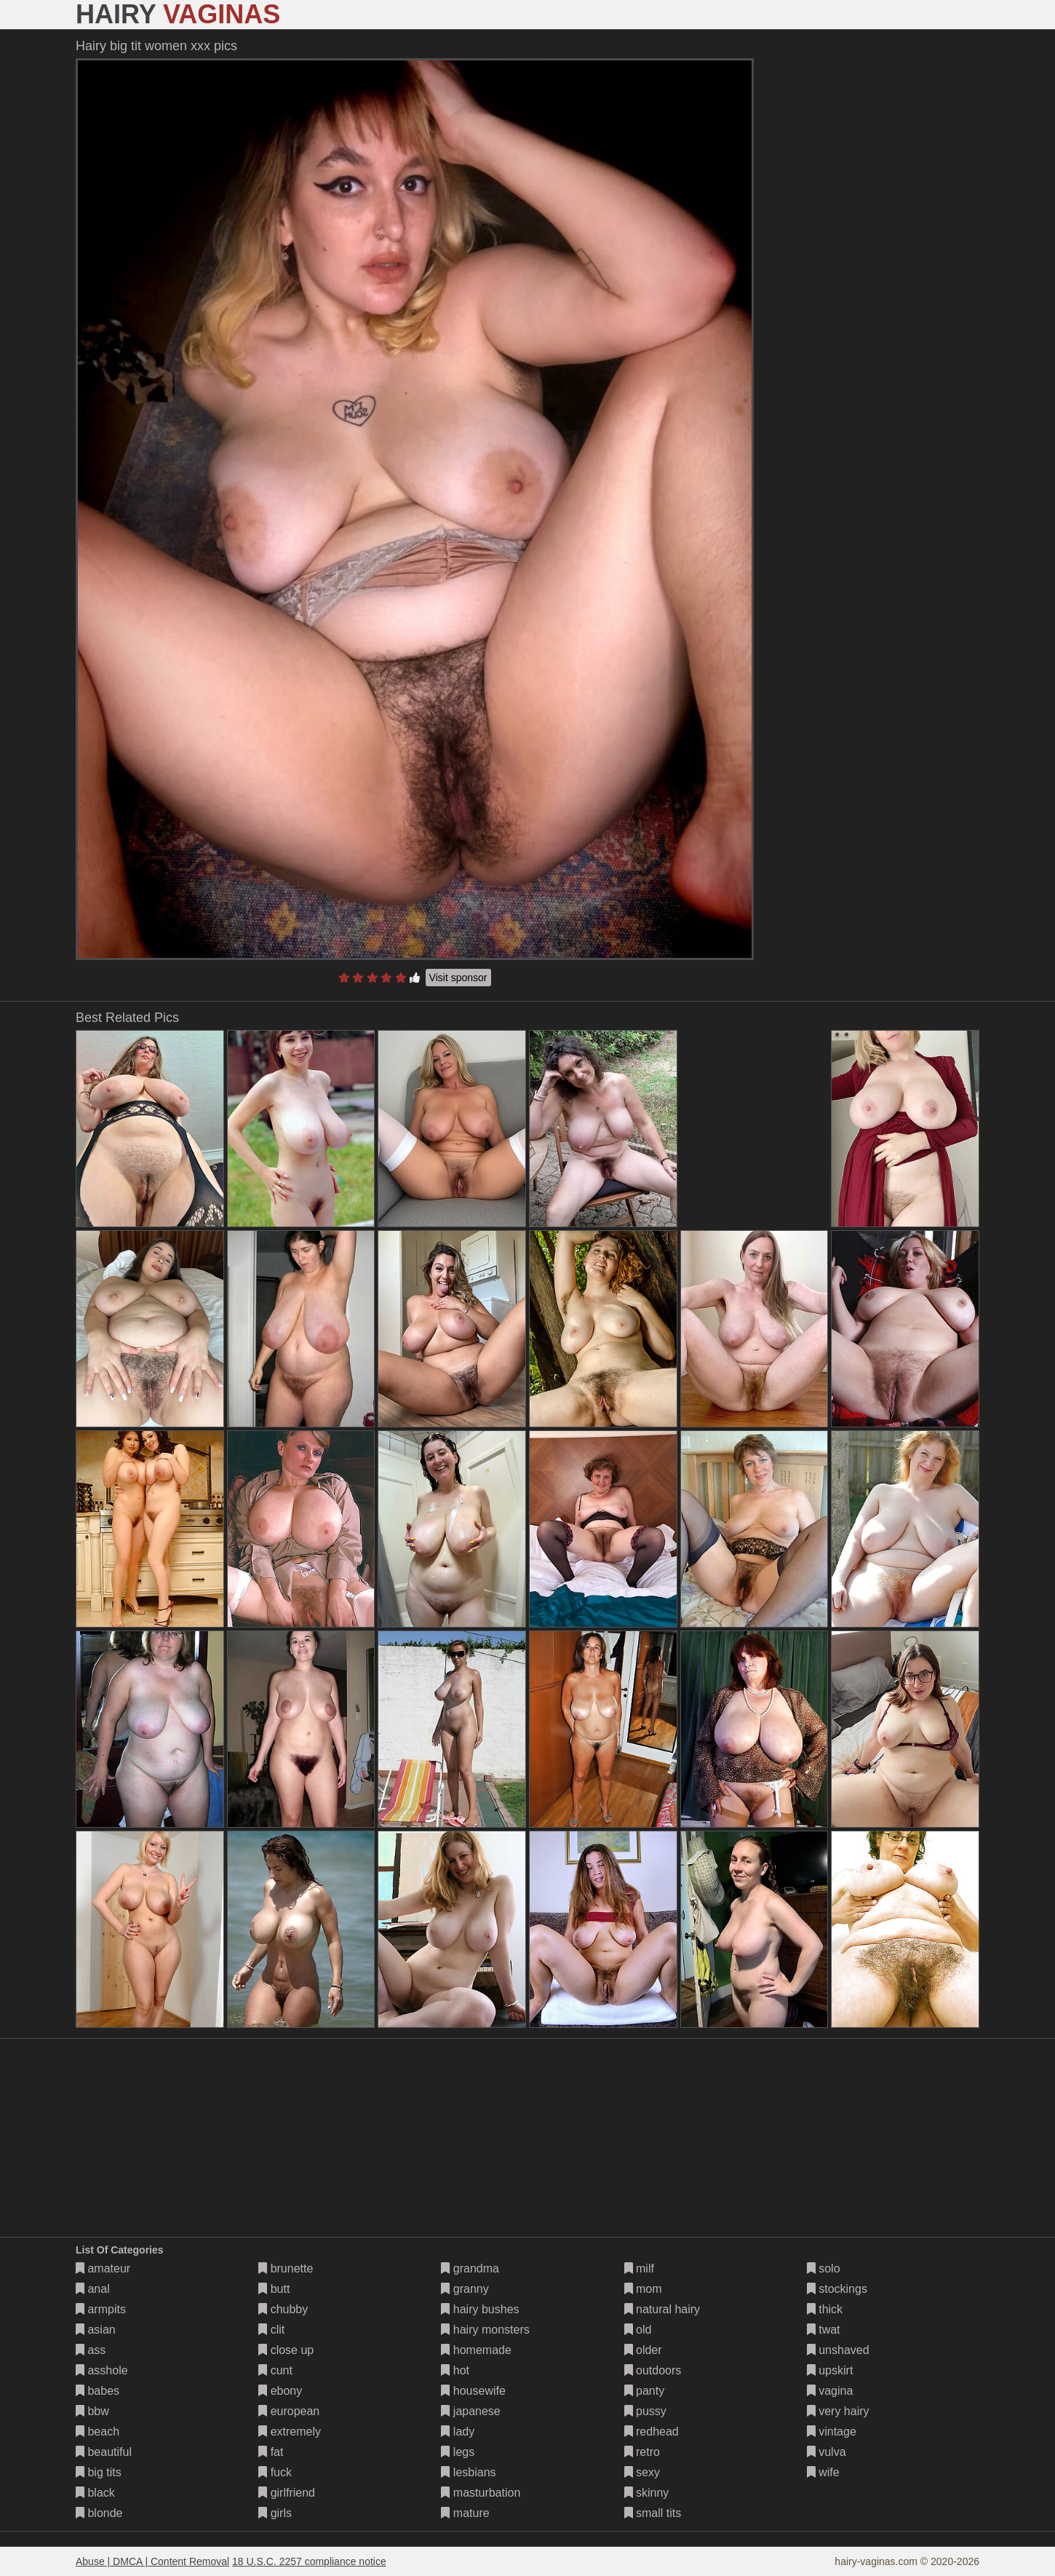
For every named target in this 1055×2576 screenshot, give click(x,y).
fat (270, 2452)
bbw (92, 2411)
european (288, 2411)
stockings (837, 2289)
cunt (275, 2370)
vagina (830, 2391)
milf (639, 2268)
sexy (642, 2472)
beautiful (104, 2452)
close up (286, 2350)
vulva (826, 2452)
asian (96, 2329)
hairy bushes (480, 2309)
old (638, 2329)
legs (457, 2452)
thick (825, 2309)
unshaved (838, 2350)
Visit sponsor (458, 977)
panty (644, 2391)
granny (464, 2289)
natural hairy (662, 2309)
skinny (646, 2492)
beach (97, 2431)
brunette (285, 2268)
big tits (99, 2472)
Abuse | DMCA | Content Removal (152, 2561)
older (643, 2350)
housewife (473, 2391)
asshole (102, 2370)
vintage (831, 2431)
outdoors (653, 2370)
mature (465, 2513)
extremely (289, 2431)
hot (455, 2370)
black (95, 2492)
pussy (645, 2411)
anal (93, 2289)
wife (823, 2472)
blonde (99, 2513)
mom (643, 2289)
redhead (651, 2431)
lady (457, 2431)
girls (275, 2513)
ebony (280, 2391)
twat (823, 2329)
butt (274, 2289)
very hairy (838, 2411)
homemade (476, 2350)
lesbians (468, 2472)
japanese (470, 2411)
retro (642, 2452)
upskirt (830, 2370)
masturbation (480, 2492)
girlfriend (286, 2492)
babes (97, 2391)
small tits (653, 2513)
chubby (283, 2309)
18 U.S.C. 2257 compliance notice (309, 2561)
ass (91, 2350)
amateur (103, 2268)
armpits (101, 2309)
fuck (275, 2472)
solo (823, 2268)
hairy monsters (485, 2329)
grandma (470, 2268)
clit (271, 2329)
